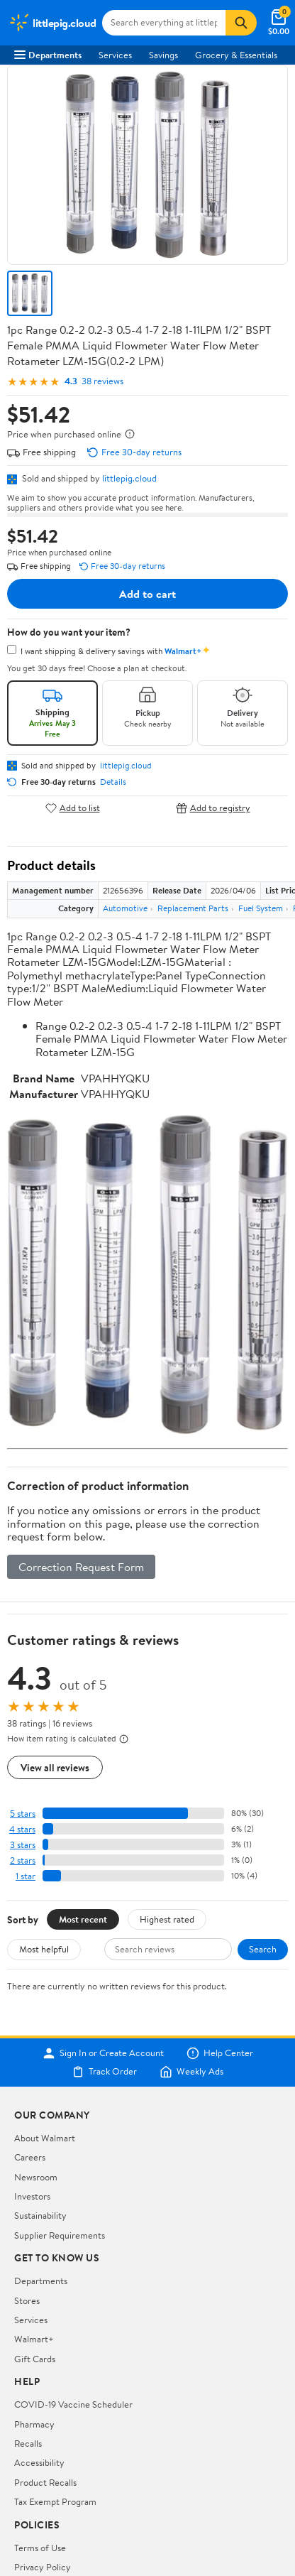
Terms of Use (40, 2547)
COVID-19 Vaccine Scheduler (73, 2404)
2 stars (22, 1860)
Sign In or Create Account (103, 2053)
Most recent (83, 1919)
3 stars (22, 1844)
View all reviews (55, 1767)
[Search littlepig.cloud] (164, 23)
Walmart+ (34, 2338)
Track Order (104, 2071)
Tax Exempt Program (55, 2501)
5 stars (22, 1813)
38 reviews (102, 381)
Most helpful (44, 1948)
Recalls (28, 2443)
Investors (32, 2196)
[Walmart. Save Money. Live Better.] (52, 23)
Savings (163, 54)
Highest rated (167, 1919)
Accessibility (39, 2462)
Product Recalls (45, 2482)
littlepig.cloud (129, 478)
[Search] (241, 23)
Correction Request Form (81, 1567)
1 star (25, 1876)
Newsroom (35, 2176)
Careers (29, 2157)
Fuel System (260, 908)
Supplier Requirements (59, 2235)
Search (263, 1948)
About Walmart (44, 2137)
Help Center (220, 2053)
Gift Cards (34, 2358)
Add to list (72, 808)
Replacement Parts (192, 908)
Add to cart (147, 594)
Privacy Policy (42, 2566)
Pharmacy (34, 2424)
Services (115, 54)
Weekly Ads (191, 2071)
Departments (48, 54)
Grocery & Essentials (236, 54)
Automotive (125, 908)
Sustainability (40, 2215)
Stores (27, 2300)
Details (113, 782)
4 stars (22, 1829)
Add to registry (213, 808)
